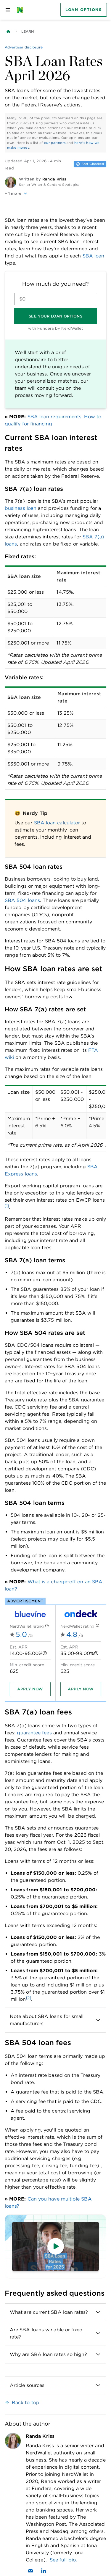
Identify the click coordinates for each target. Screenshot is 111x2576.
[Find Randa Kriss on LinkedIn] (43, 2570)
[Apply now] (30, 1689)
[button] (55, 194)
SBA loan (93, 256)
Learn (27, 31)
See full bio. (63, 2560)
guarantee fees (34, 1733)
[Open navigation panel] (7, 10)
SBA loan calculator (57, 823)
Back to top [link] (25, 2402)
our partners (55, 143)
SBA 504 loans (22, 900)
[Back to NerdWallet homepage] (8, 31)
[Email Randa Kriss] (30, 2570)
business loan (20, 508)
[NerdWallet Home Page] (22, 9)
